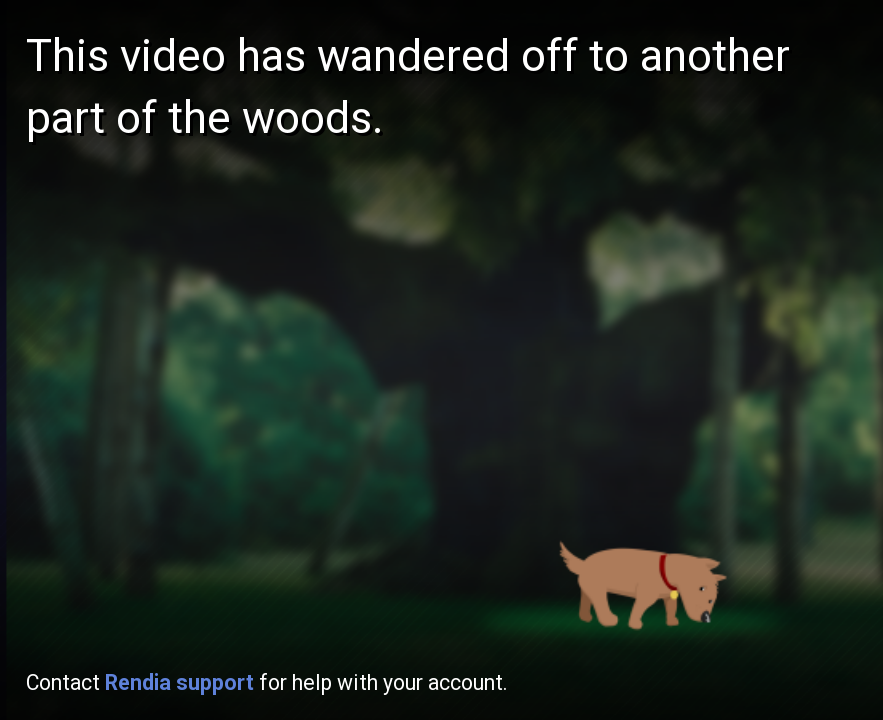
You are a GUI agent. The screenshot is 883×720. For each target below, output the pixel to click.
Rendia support (179, 682)
